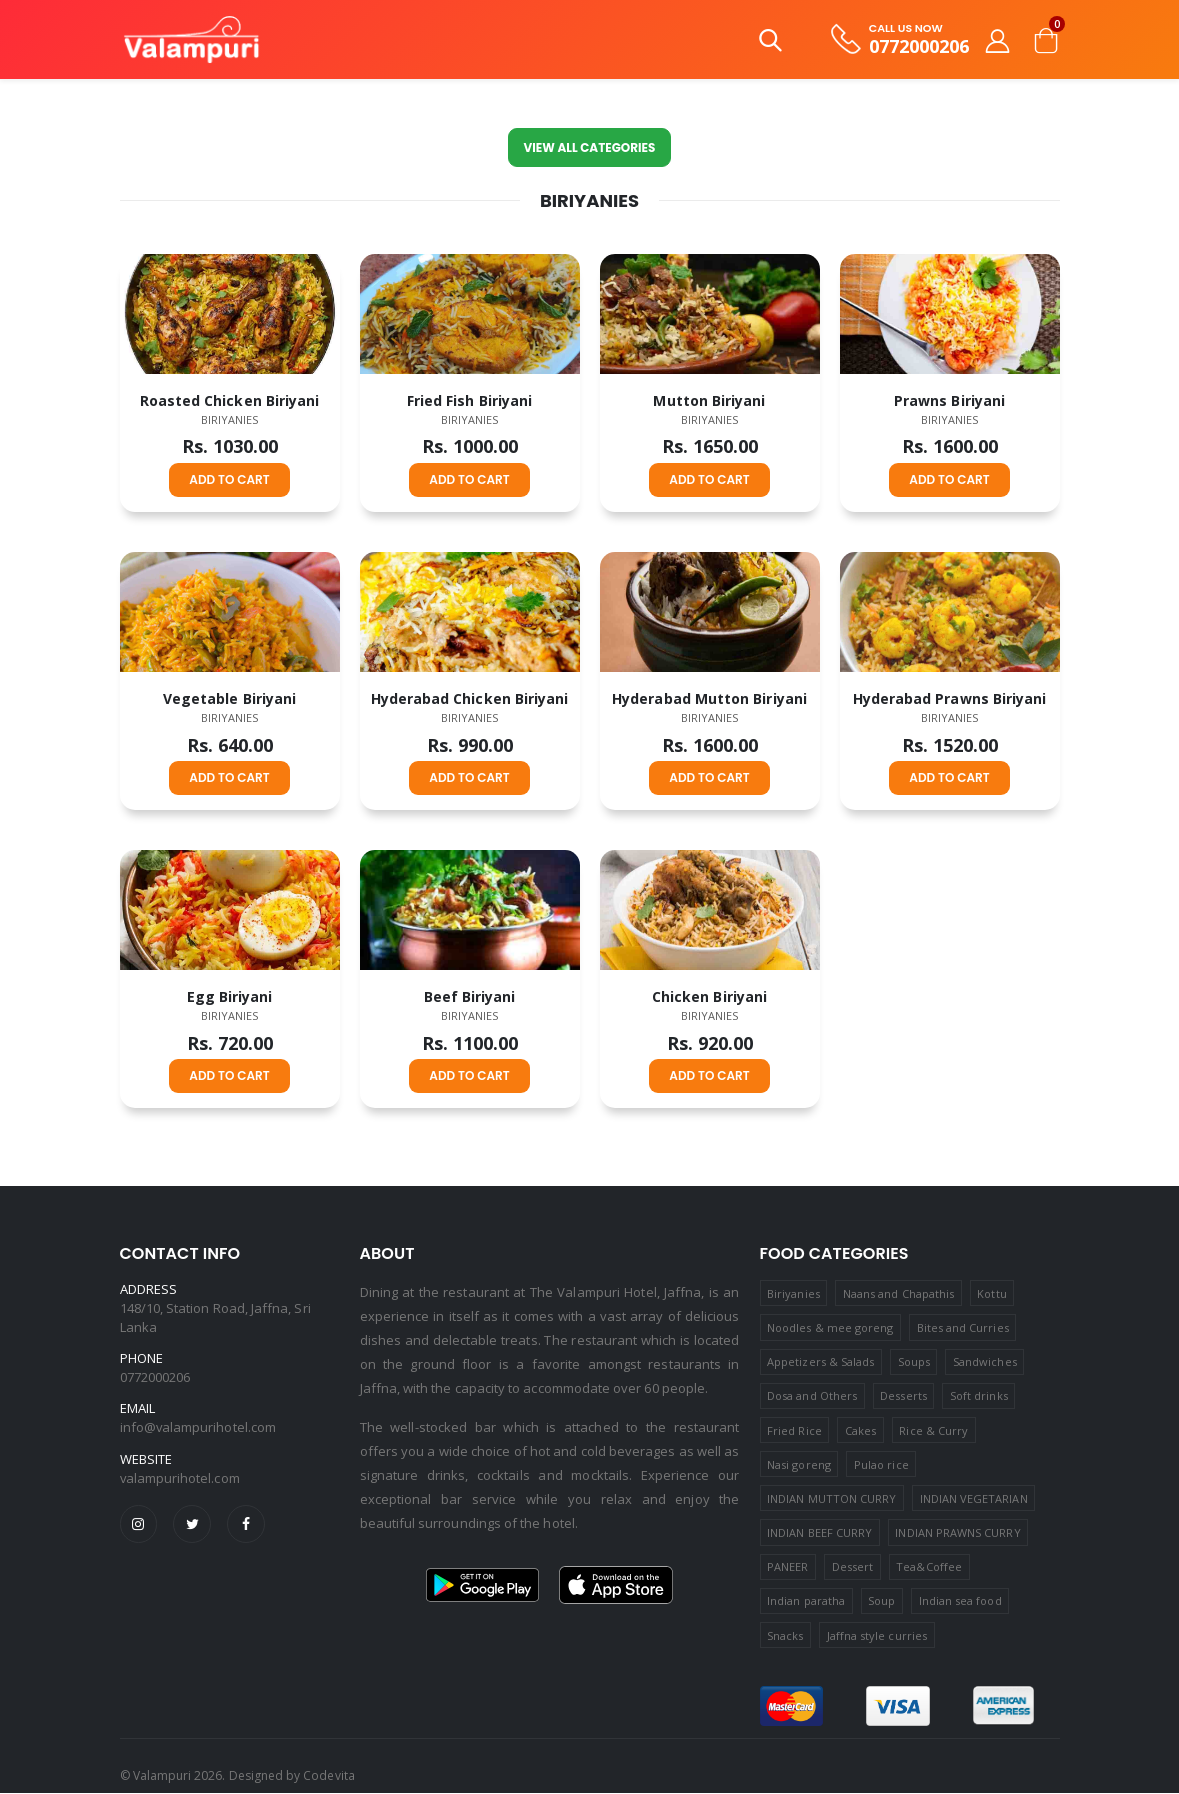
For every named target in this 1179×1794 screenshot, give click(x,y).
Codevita (328, 1776)
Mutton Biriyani (709, 400)
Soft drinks (979, 1396)
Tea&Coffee (929, 1567)
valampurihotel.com (180, 1478)
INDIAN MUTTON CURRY (831, 1498)
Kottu (991, 1293)
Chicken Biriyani (709, 996)
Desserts (903, 1396)
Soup (881, 1601)
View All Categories (589, 147)
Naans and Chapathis (898, 1293)
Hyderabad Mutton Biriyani (709, 698)
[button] (770, 44)
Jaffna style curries (877, 1635)
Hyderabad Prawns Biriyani (950, 698)
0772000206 (919, 46)
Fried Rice (794, 1430)
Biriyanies (229, 419)
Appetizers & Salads (820, 1361)
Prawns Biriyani (949, 400)
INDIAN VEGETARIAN (974, 1498)
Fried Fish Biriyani (469, 400)
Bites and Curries (963, 1327)
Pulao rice (881, 1464)
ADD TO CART (229, 479)
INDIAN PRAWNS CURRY (957, 1532)
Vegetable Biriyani (229, 698)
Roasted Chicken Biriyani (230, 400)
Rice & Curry (933, 1430)
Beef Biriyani (470, 996)
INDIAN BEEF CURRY (819, 1532)
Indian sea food (960, 1601)
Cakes (860, 1430)
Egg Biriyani (230, 996)
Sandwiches (985, 1361)
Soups (914, 1361)
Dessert (852, 1567)
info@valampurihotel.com (199, 1428)
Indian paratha (806, 1601)
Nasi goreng (799, 1464)
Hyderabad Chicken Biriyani (470, 698)
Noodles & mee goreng (830, 1327)
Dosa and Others (812, 1396)
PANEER (787, 1567)
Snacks (785, 1635)
